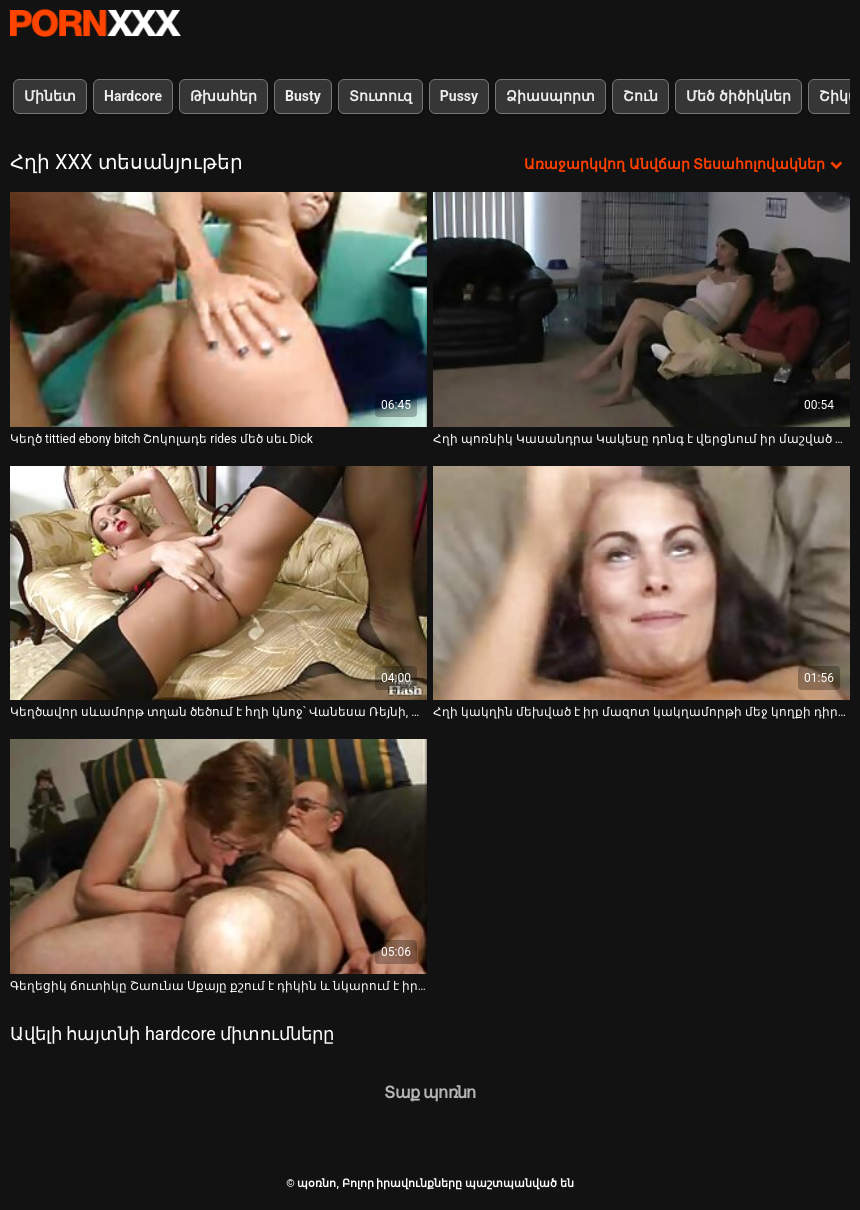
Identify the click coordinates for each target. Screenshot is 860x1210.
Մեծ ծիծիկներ (738, 96)
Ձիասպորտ (550, 96)
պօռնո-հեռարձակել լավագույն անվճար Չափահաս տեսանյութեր (95, 23)
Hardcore (133, 96)
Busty (303, 96)
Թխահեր (223, 96)
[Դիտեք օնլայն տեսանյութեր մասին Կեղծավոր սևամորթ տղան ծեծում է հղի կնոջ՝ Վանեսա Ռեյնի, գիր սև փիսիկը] (218, 583)
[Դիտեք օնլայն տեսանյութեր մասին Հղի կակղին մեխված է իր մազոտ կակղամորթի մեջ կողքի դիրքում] (641, 583)
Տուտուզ (380, 96)
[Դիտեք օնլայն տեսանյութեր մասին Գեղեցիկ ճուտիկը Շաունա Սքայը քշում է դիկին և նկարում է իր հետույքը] (218, 856)
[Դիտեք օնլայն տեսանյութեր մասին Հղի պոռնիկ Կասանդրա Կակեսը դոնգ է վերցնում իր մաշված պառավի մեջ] (641, 309)
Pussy (459, 96)
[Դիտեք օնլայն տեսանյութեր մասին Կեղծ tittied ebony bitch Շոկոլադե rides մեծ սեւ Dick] (218, 309)
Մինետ (50, 96)
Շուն (640, 96)
